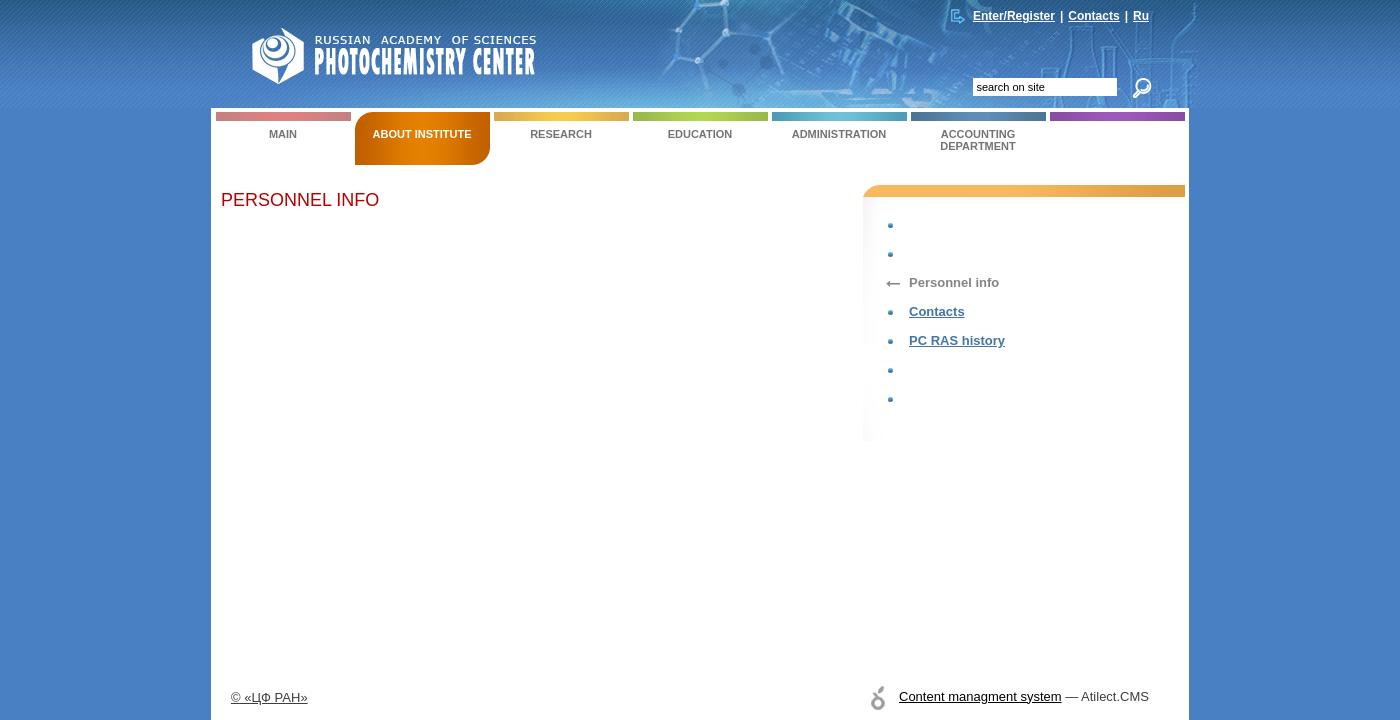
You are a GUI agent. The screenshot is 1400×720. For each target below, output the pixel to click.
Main (283, 126)
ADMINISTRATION (839, 126)
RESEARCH (561, 126)
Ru (1141, 16)
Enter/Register (1014, 16)
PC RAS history (957, 340)
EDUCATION (700, 126)
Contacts (1093, 16)
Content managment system (980, 696)
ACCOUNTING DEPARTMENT (978, 132)
